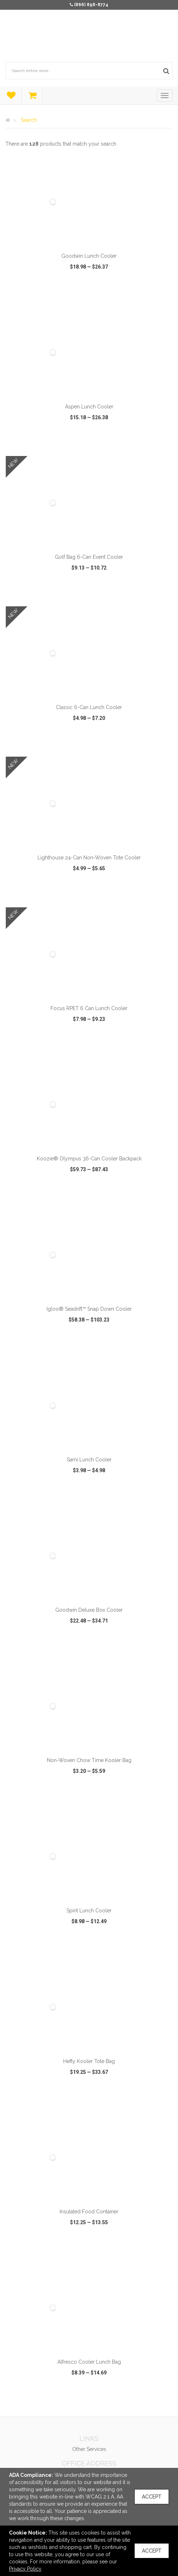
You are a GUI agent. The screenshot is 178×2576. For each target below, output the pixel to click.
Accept (151, 2497)
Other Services (89, 2449)
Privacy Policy (25, 2569)
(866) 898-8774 (91, 4)
